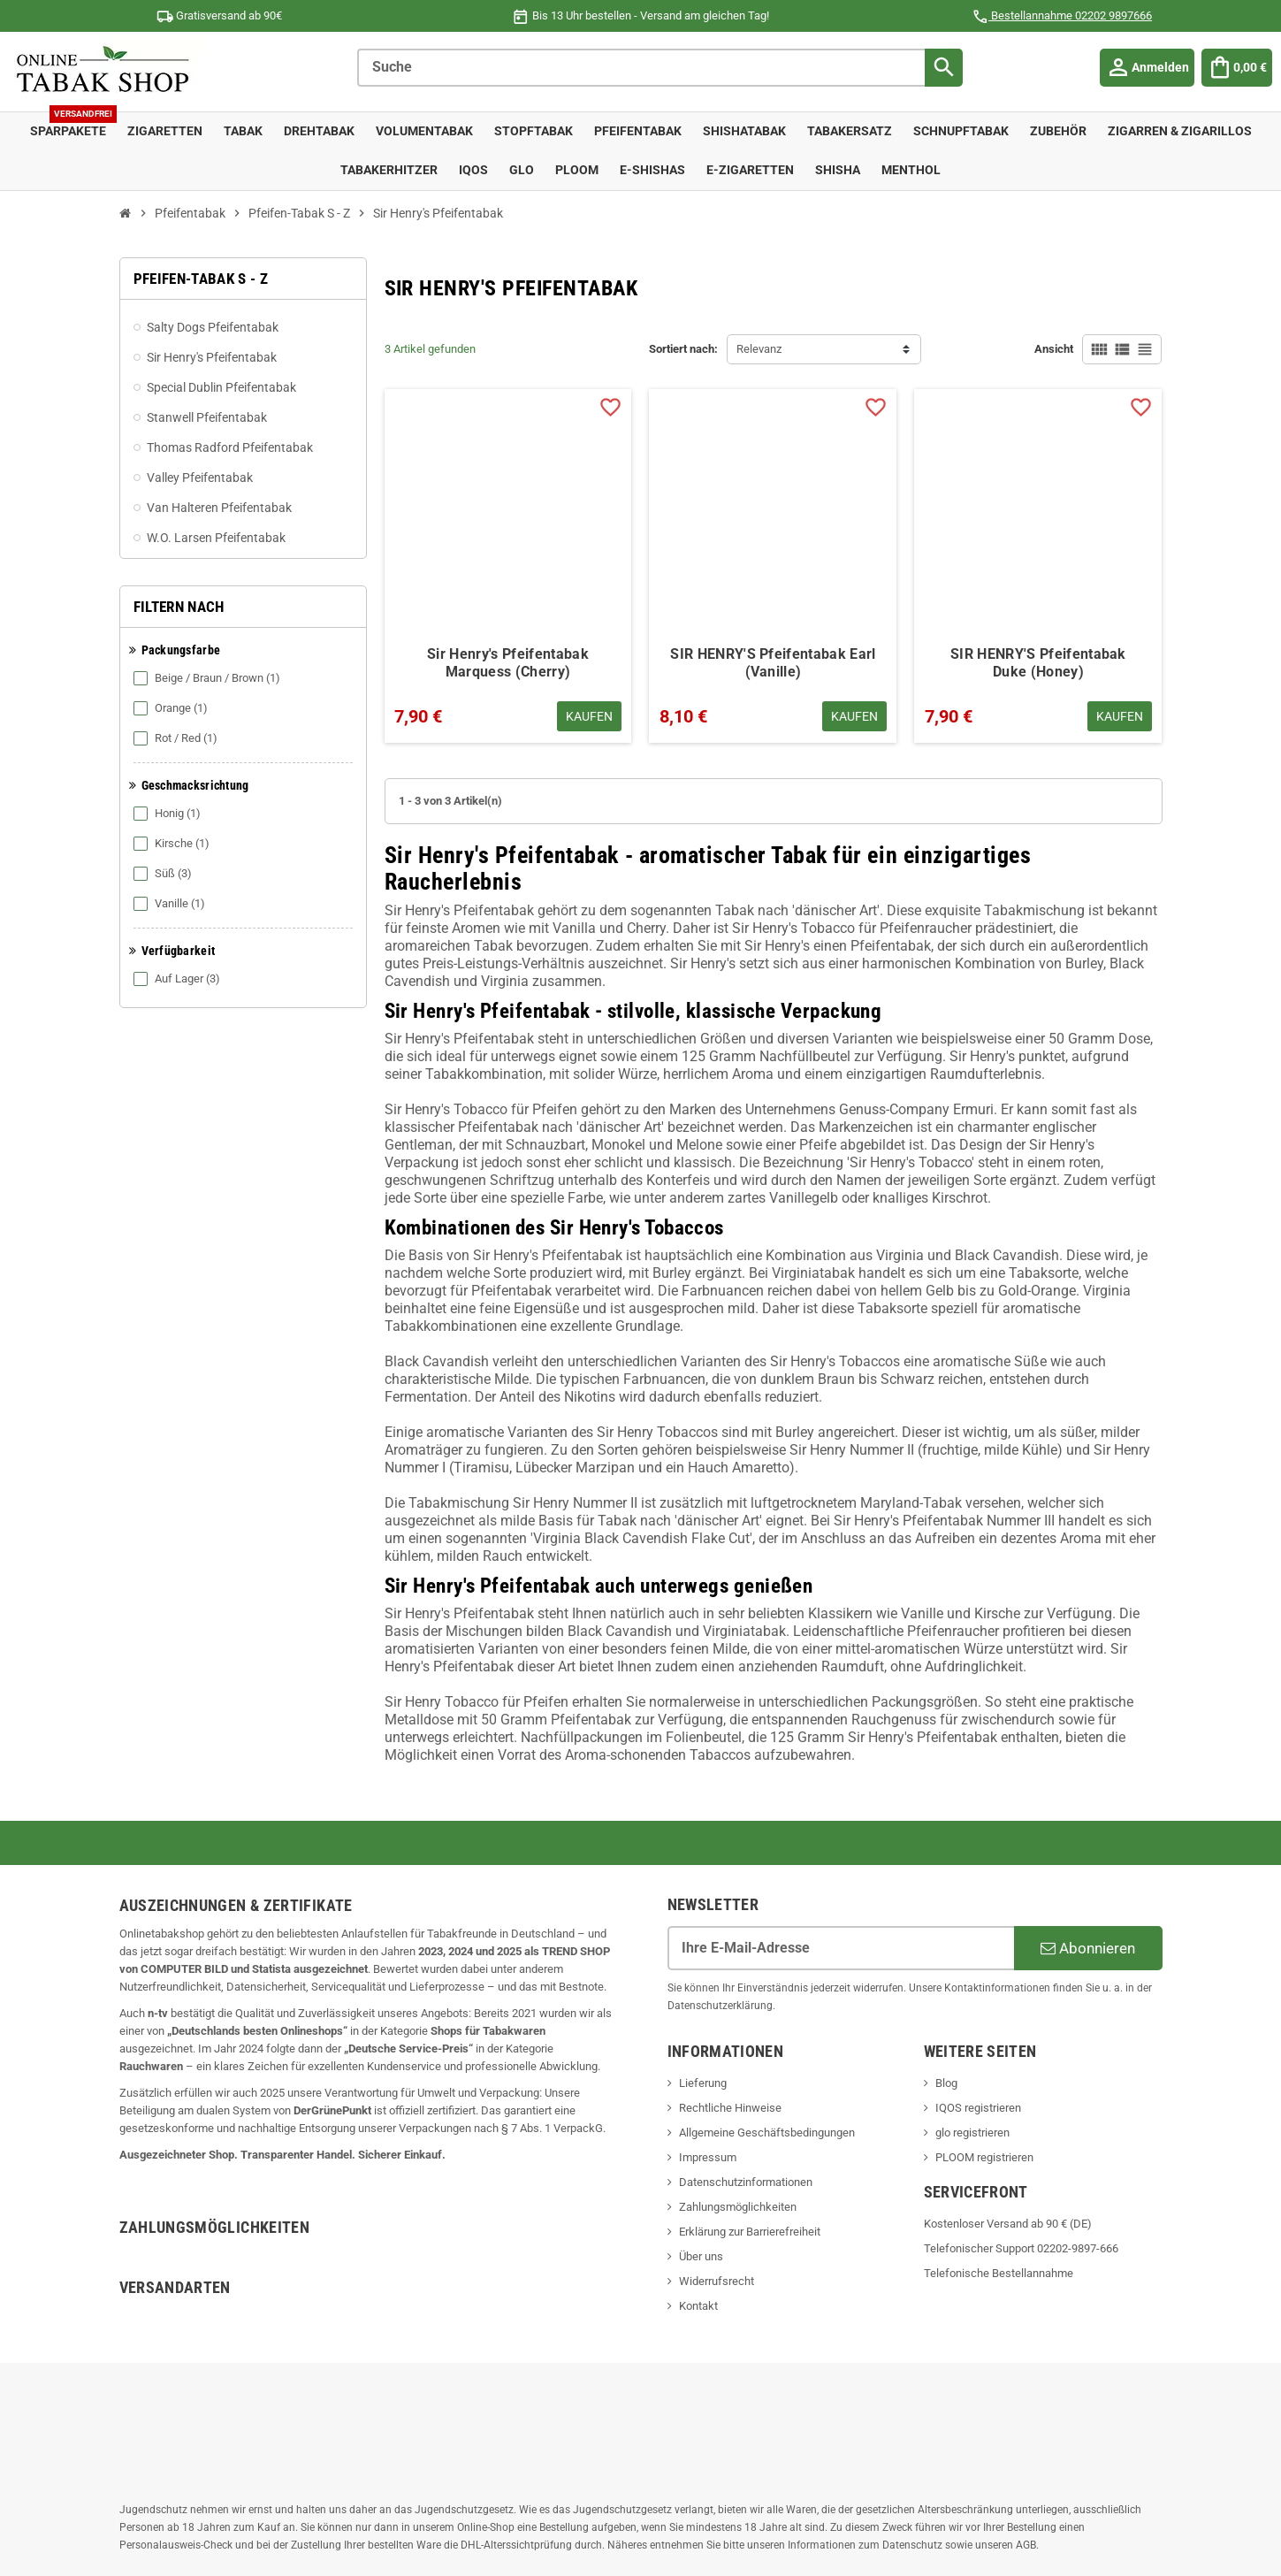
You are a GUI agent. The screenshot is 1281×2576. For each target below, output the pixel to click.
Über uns (701, 2256)
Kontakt (698, 2305)
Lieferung (703, 2083)
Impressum (707, 2157)
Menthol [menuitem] (911, 170)
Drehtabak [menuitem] (319, 131)
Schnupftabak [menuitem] (961, 131)
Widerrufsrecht (716, 2281)
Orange (171, 708)
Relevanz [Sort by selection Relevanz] (759, 348)
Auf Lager (178, 979)
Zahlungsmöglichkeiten (738, 2206)
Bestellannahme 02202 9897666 (1062, 15)
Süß (163, 874)
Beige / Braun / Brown (208, 678)
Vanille (170, 904)
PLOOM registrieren (984, 2157)
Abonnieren (1088, 1948)
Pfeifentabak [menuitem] (638, 131)
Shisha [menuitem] (837, 170)
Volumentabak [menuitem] (424, 131)
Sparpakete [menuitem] (73, 125)
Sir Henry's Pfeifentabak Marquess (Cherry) (508, 663)
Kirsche (172, 843)
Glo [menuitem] (521, 170)
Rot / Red (176, 738)
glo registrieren (972, 2132)
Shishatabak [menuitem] (744, 131)
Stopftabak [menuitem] (533, 131)
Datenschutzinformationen (745, 2182)
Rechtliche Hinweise (730, 2107)
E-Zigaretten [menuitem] (750, 170)
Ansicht (1053, 348)
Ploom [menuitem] (577, 170)
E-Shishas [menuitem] (652, 170)
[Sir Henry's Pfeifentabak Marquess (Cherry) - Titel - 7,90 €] (508, 513)
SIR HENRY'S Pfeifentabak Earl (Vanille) (772, 663)
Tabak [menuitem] (243, 131)
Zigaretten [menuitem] (164, 131)
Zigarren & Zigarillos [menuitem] (1180, 131)
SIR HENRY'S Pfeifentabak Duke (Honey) (1038, 663)
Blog (946, 2083)
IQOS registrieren (978, 2107)
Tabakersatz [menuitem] (849, 131)
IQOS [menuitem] (473, 170)
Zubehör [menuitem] (1058, 131)
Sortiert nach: (683, 348)
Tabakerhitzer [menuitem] (389, 170)
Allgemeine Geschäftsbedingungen (767, 2132)
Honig (168, 813)
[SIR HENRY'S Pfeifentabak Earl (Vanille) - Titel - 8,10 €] (773, 513)
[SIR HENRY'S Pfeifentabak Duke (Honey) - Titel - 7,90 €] (1038, 513)
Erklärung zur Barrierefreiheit (749, 2231)
